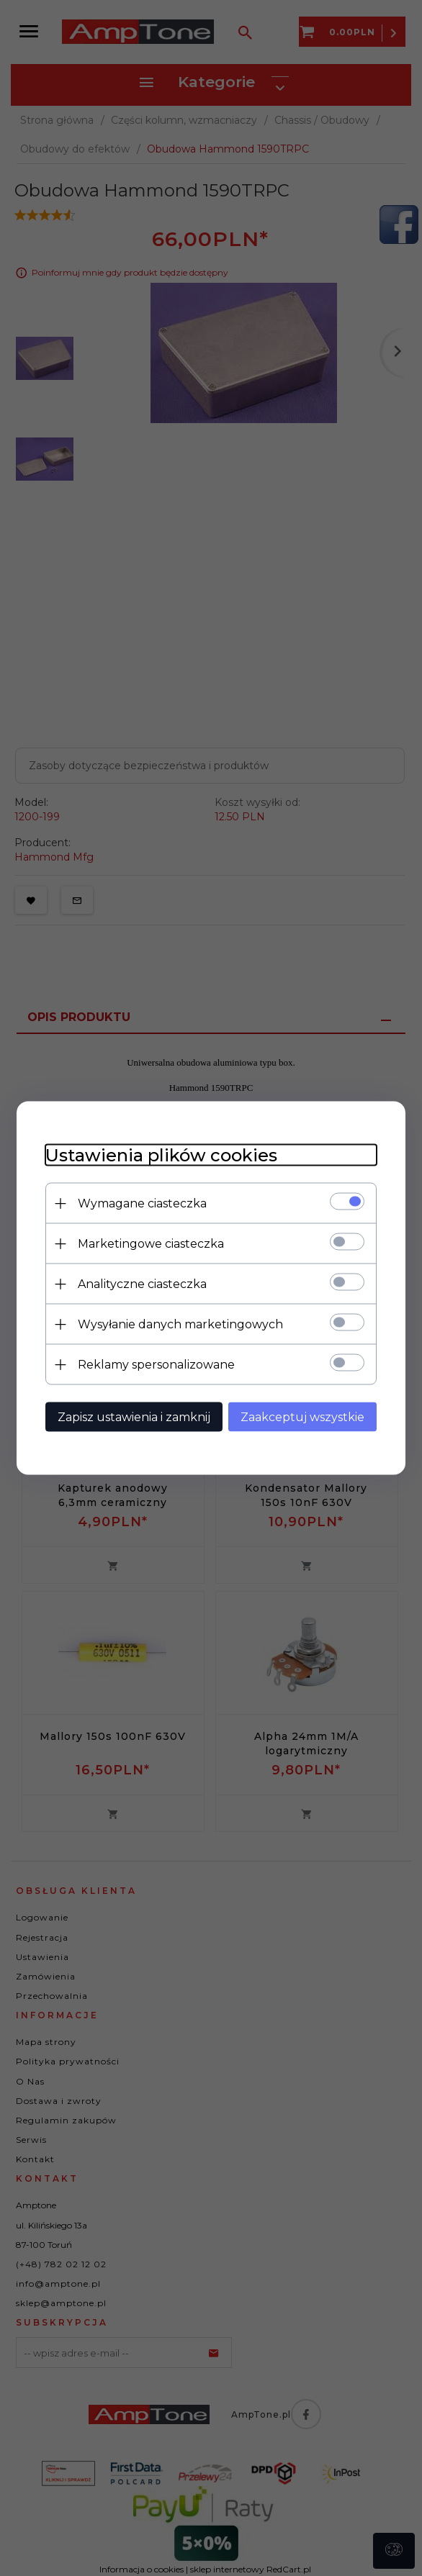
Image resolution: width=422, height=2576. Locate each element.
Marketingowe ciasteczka (151, 1244)
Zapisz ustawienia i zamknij (134, 1417)
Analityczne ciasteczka (142, 1284)
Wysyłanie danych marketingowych (180, 1324)
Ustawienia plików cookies (161, 1155)
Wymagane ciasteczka (142, 1203)
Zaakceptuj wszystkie (302, 1417)
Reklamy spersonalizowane (156, 1364)
